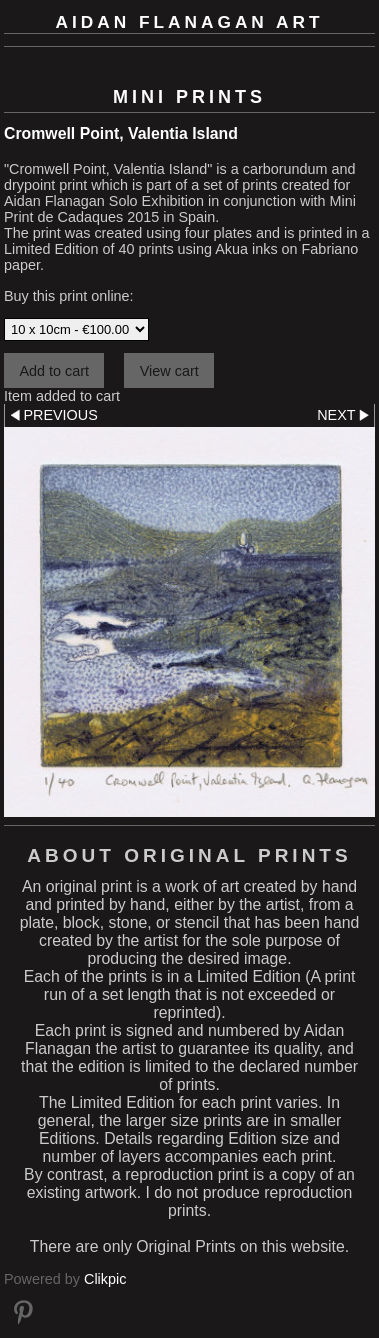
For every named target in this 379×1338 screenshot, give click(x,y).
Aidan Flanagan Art (190, 22)
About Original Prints (189, 855)
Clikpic (105, 1279)
